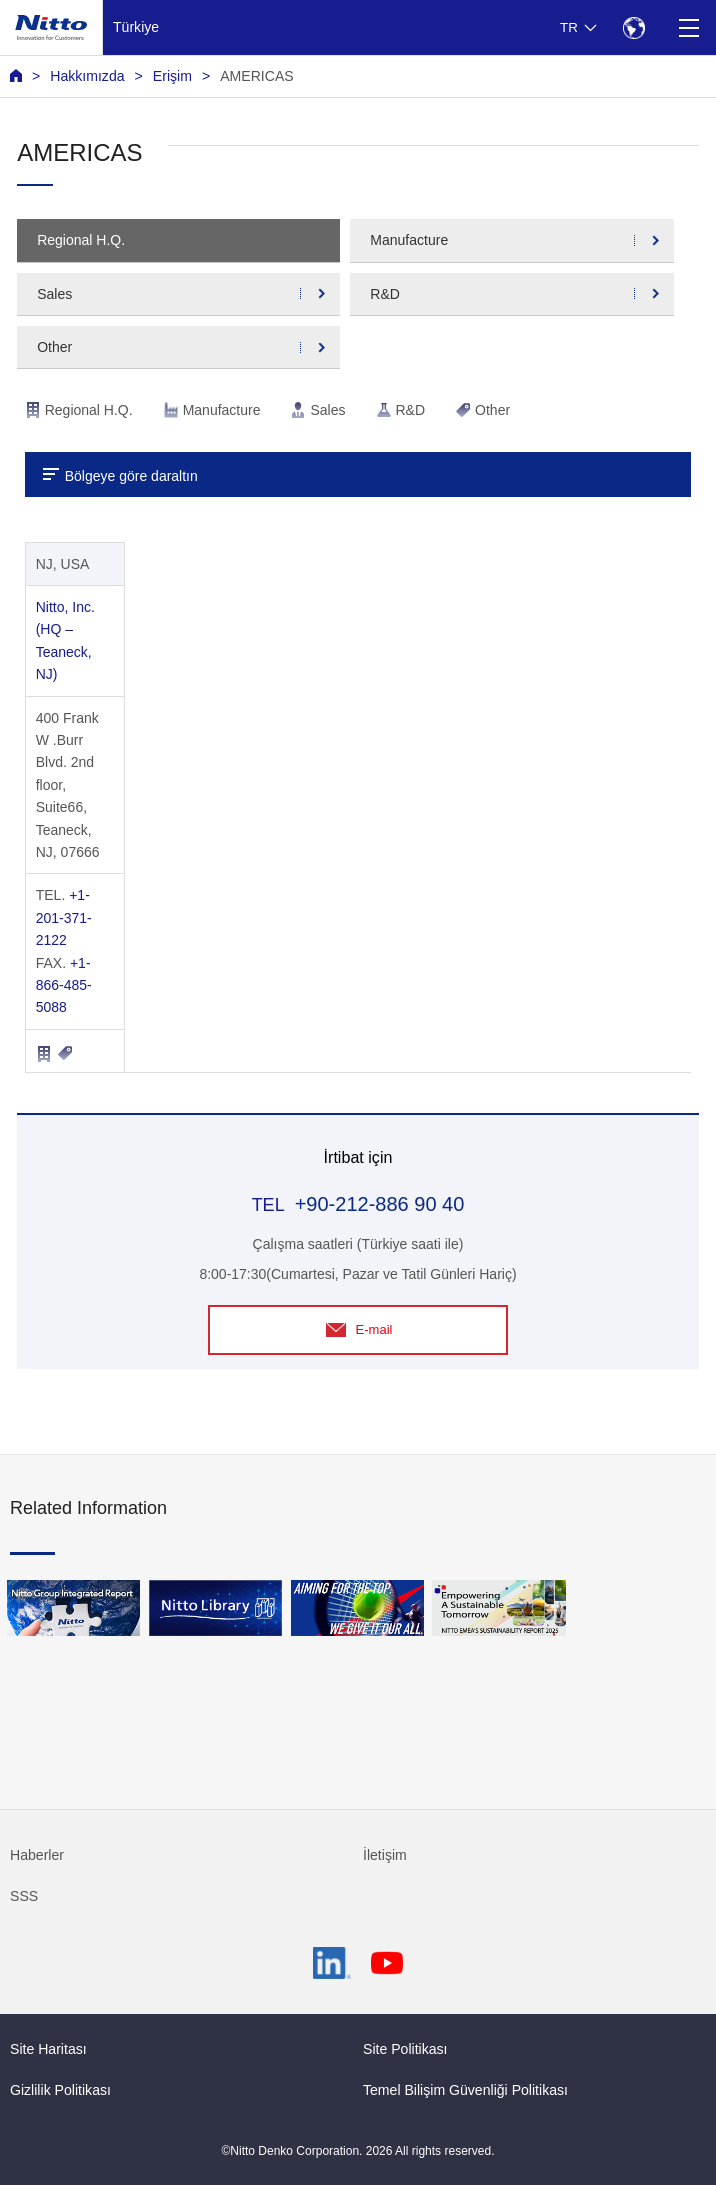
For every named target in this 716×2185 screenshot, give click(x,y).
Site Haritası (48, 2049)
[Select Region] (633, 27)
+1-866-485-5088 (64, 985)
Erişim (172, 76)
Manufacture (409, 240)
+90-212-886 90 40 (380, 1204)
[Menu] (688, 27)
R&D (385, 294)
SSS (24, 1896)
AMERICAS (257, 76)
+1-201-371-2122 (64, 917)
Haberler (37, 1855)
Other (54, 347)
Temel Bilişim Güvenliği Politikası (465, 2090)
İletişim (385, 1855)
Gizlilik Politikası (60, 2090)
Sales (54, 294)
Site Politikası (405, 2049)
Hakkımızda (87, 76)
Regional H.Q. (81, 240)
